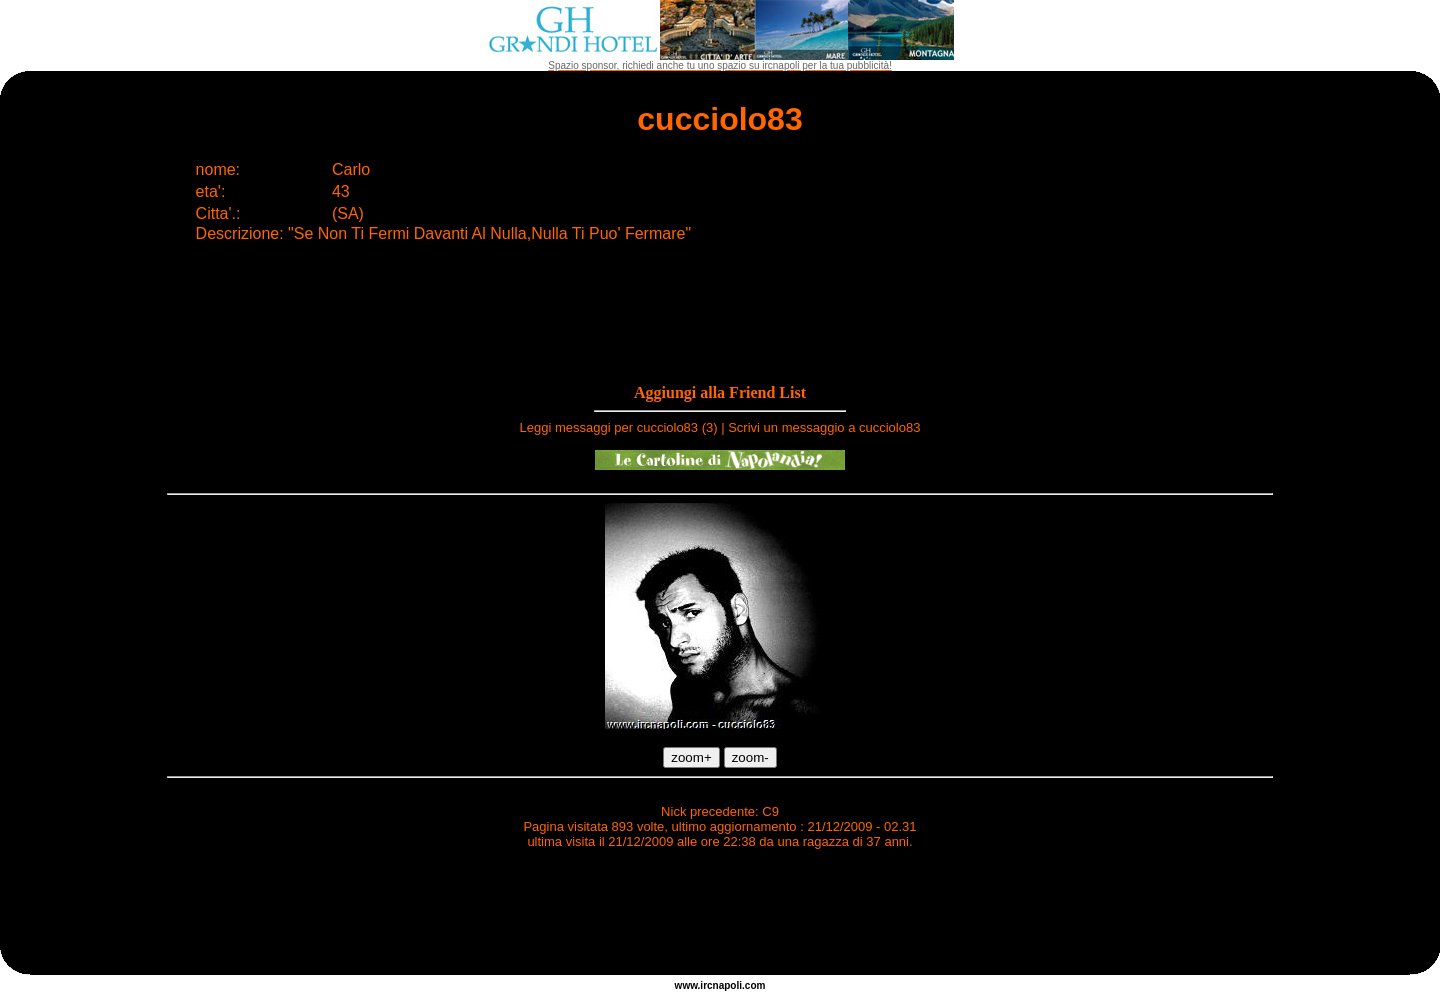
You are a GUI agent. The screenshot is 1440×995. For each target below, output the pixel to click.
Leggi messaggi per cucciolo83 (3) (619, 427)
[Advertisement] (720, 915)
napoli (727, 985)
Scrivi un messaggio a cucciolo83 (824, 427)
